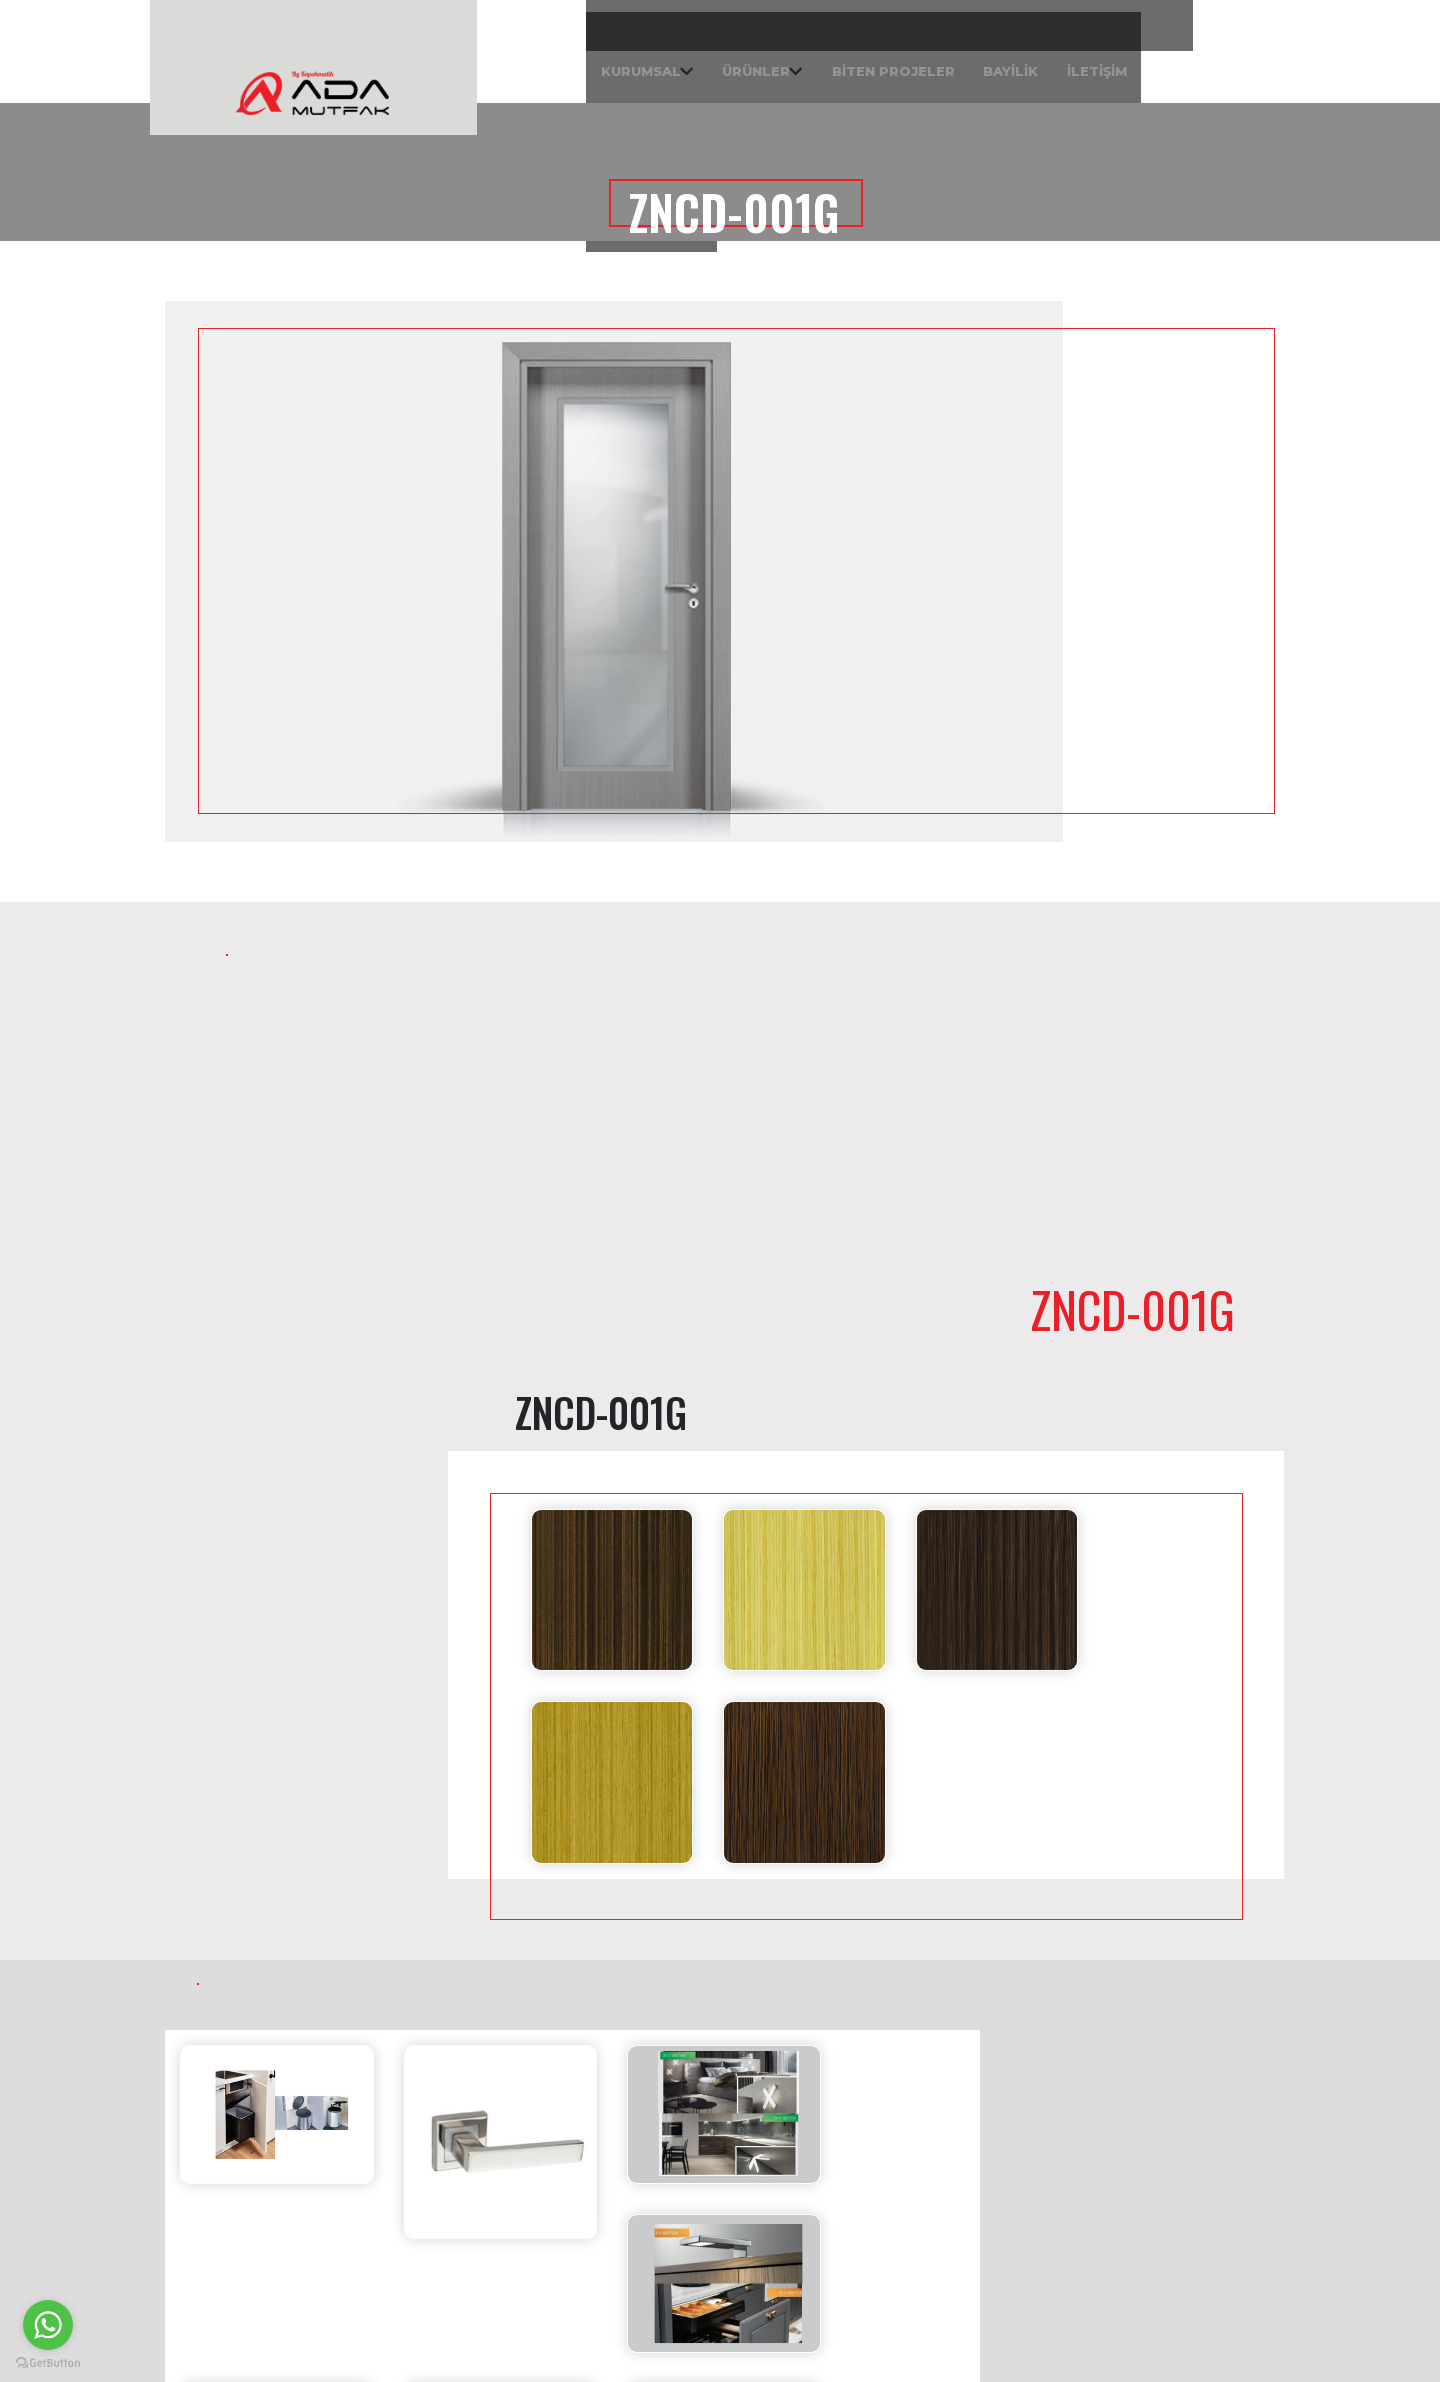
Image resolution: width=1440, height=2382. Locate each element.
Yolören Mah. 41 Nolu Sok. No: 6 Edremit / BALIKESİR (1153, 2158)
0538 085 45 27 (826, 2278)
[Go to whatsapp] (48, 2325)
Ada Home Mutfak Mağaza (823, 2115)
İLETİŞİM (964, 60)
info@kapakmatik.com (854, 2218)
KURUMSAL (441, 60)
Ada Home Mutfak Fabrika (1107, 2115)
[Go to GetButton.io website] (48, 2362)
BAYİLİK (861, 60)
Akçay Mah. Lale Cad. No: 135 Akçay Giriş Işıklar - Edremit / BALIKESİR (877, 2168)
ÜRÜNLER (573, 60)
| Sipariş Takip (1205, 60)
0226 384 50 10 (825, 2248)
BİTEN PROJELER (726, 60)
